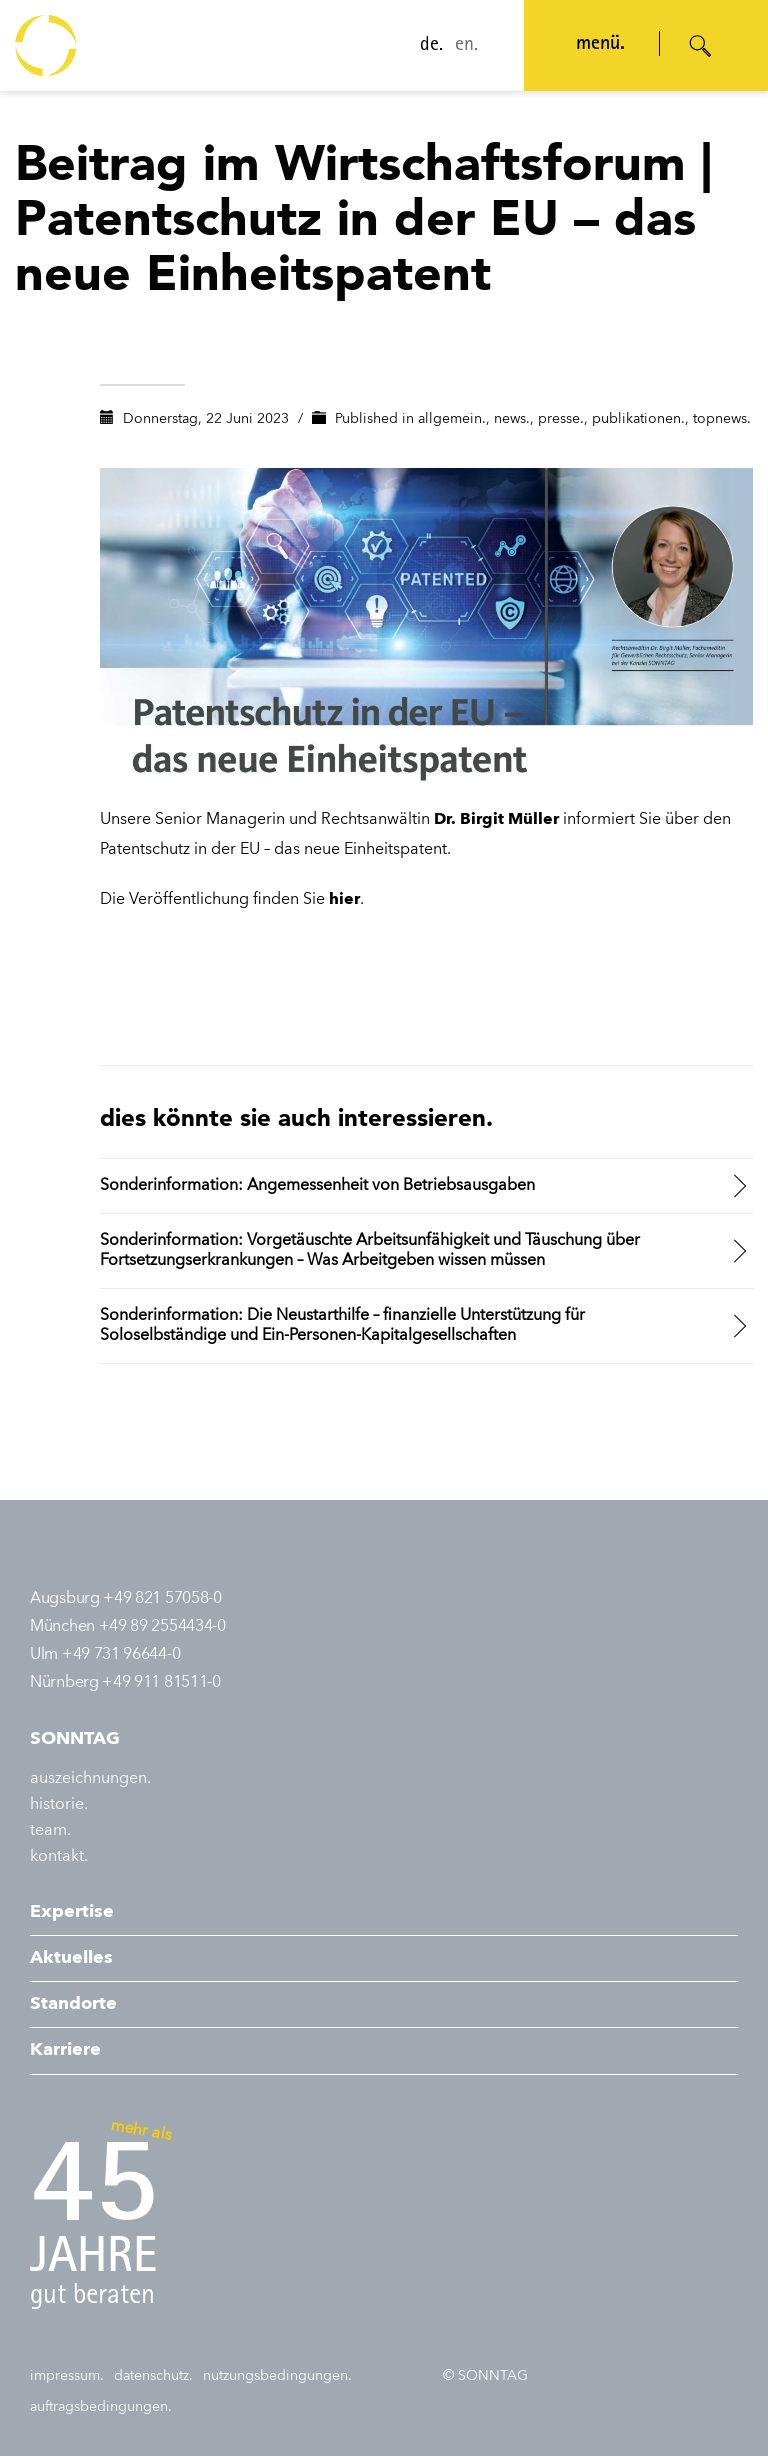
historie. (59, 1805)
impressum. (67, 2376)
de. (422, 46)
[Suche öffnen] (701, 46)
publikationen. (638, 419)
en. (457, 46)
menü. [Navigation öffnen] (591, 45)
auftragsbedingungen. (101, 2407)
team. (50, 1831)
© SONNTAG (485, 2376)
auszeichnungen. (90, 1779)
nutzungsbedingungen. (277, 2376)
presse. (561, 419)
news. (512, 419)
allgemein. (452, 419)
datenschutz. (153, 2376)
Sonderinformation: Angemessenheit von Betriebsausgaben (317, 1186)
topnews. (722, 419)
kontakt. (59, 1857)
